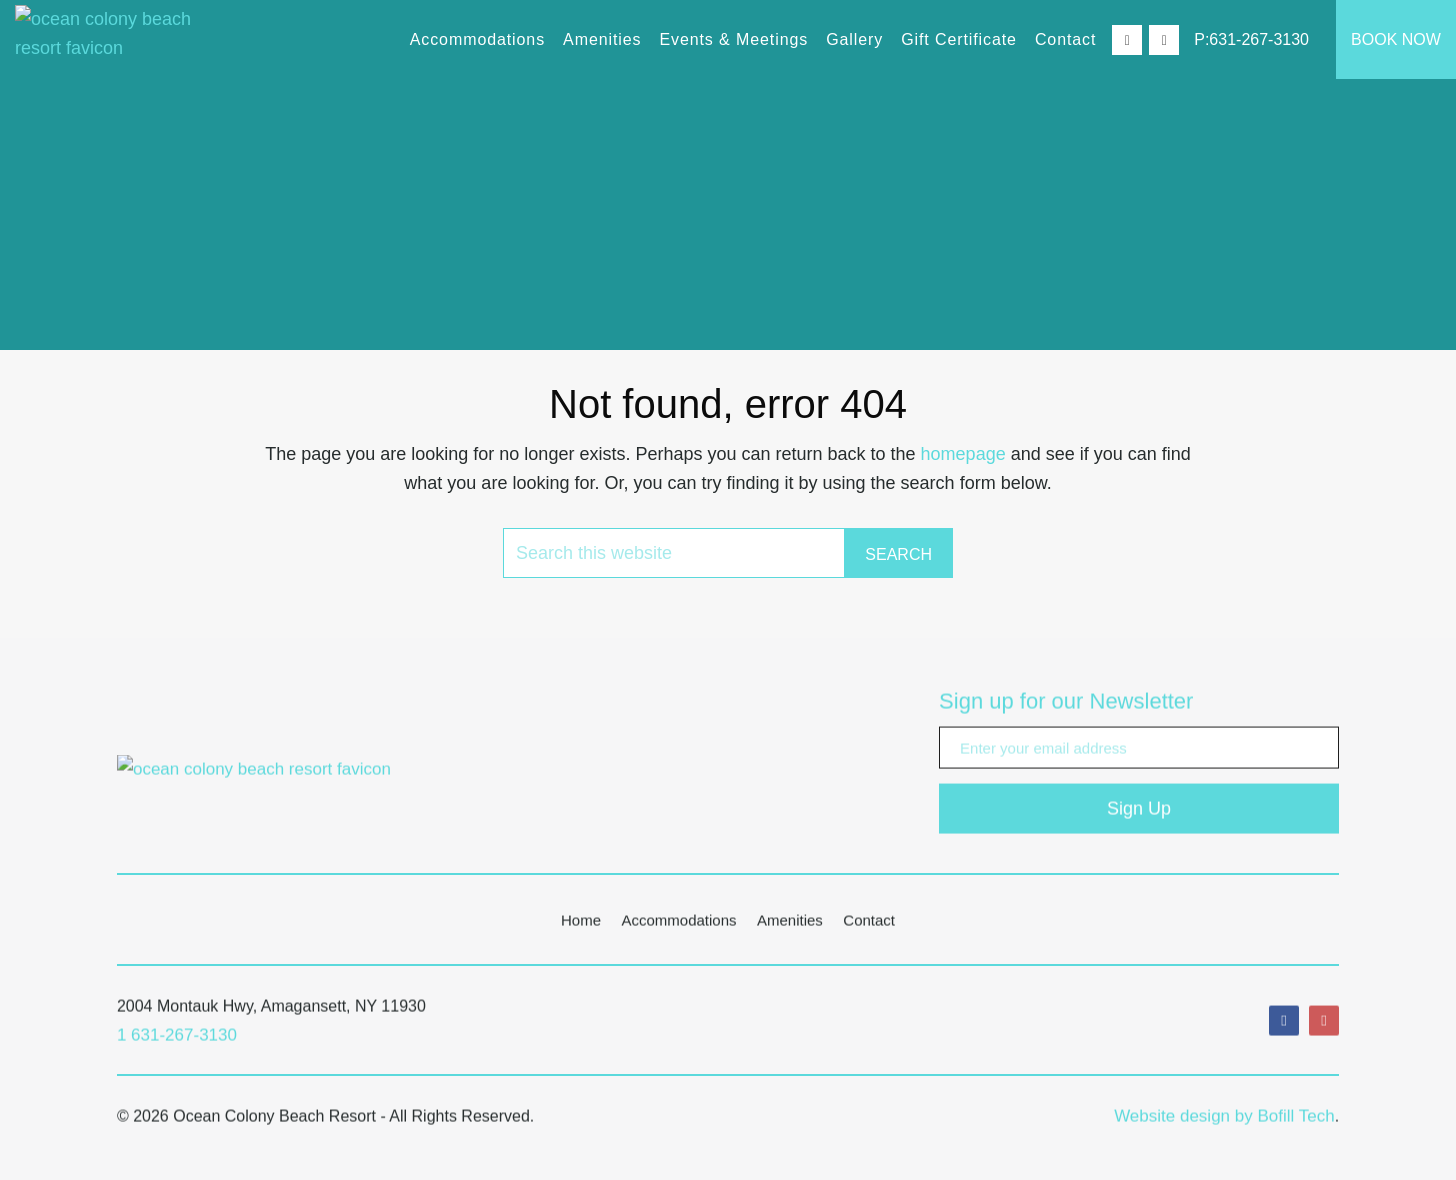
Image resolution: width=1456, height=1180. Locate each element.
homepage (963, 454)
